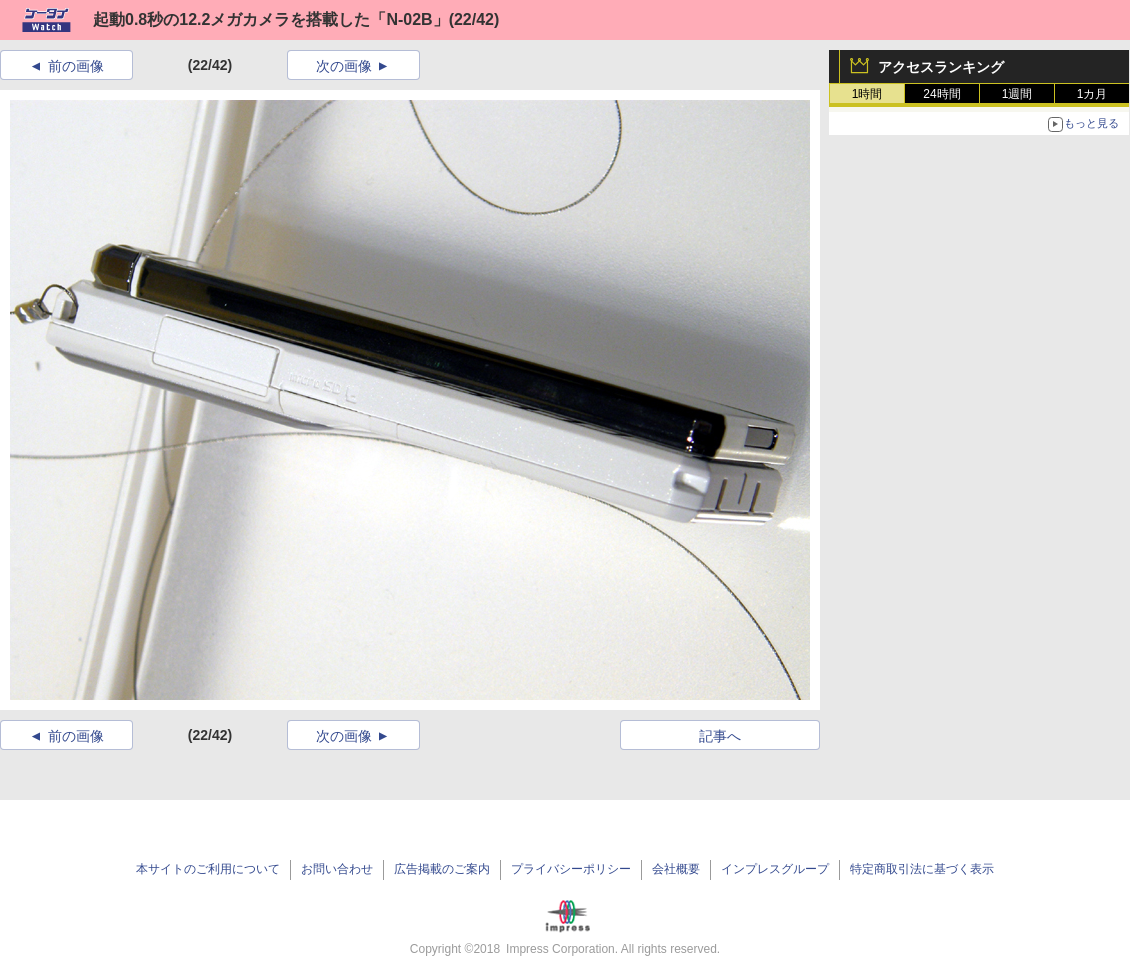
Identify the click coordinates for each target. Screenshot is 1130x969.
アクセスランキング (941, 67)
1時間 (867, 94)
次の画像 (344, 66)
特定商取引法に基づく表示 (922, 869)
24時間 (941, 94)
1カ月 (1092, 94)
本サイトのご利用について (208, 869)
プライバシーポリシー (571, 869)
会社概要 (676, 869)
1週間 (1017, 94)
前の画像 (76, 66)
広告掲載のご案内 (442, 869)
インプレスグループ (775, 869)
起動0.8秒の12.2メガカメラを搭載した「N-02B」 (271, 19)
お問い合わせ (337, 869)
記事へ (720, 736)
